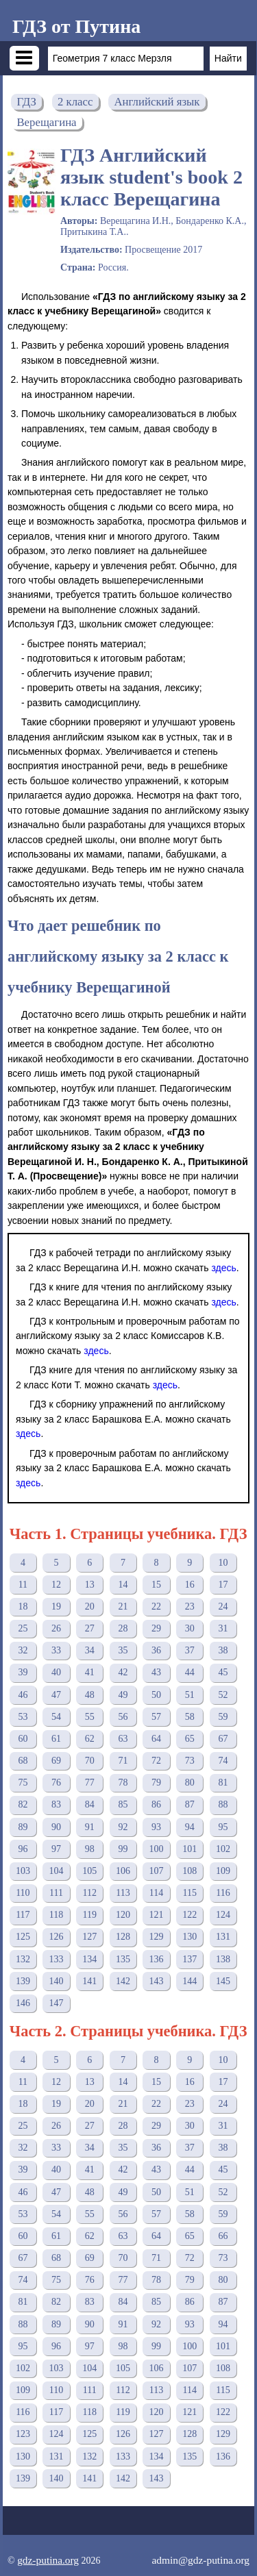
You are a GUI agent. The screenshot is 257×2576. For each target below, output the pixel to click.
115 (190, 1893)
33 (56, 1650)
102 (223, 1849)
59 (223, 1717)
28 (122, 1628)
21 (122, 1606)
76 (56, 1782)
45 (223, 1672)
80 (190, 1782)
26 (56, 1628)
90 (56, 1827)
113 (123, 1893)
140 (56, 1981)
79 (156, 1782)
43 (156, 1672)
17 (223, 1584)
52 (223, 1695)
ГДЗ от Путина (76, 26)
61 (56, 1739)
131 (223, 1936)
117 (22, 1915)
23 (190, 1606)
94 (190, 1827)
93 (156, 1827)
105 (89, 1871)
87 (190, 1804)
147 (56, 2003)
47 (56, 1695)
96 (22, 1849)
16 (190, 1584)
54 (56, 1717)
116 (223, 1893)
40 (56, 1672)
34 (90, 1650)
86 (156, 1804)
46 (22, 1695)
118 (56, 1915)
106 (123, 1871)
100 (156, 1849)
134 (89, 1959)
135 (123, 1959)
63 (122, 1739)
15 (156, 1584)
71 (122, 1760)
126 (56, 1936)
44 (190, 1672)
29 (156, 1628)
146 (23, 2003)
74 (223, 1760)
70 (90, 1760)
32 (22, 1650)
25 (22, 1628)
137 (189, 1959)
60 (22, 1739)
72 (156, 1760)
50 (156, 1695)
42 (122, 1672)
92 (122, 1827)
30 (190, 1628)
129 (156, 1936)
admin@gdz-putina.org (200, 2560)
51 (190, 1695)
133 (56, 1959)
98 (90, 1849)
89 (22, 1827)
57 (156, 1717)
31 (223, 1628)
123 (23, 2434)
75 (22, 1782)
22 (156, 1606)
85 (122, 1804)
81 (223, 1782)
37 (190, 1650)
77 (90, 1782)
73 (190, 1760)
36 (156, 1650)
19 (56, 1606)
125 (23, 1936)
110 (22, 1893)
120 (123, 1915)
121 (156, 1915)
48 (90, 1695)
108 (189, 1871)
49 (122, 1695)
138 (223, 1959)
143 (156, 1981)
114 (156, 1893)
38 (223, 1650)
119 (89, 1915)
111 (56, 1893)
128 (123, 1936)
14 (122, 1584)
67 (223, 1739)
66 (223, 2236)
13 (90, 1584)
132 (23, 1959)
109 (223, 1871)
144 (189, 1981)
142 (123, 1981)
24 (223, 1606)
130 (189, 1936)
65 (190, 1739)
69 (56, 1760)
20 (90, 1606)
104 (56, 1871)
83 (56, 1804)
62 (90, 1739)
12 (56, 1584)
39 (22, 1672)
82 (22, 1804)
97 (56, 1849)
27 (90, 1628)
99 (122, 1849)
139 (23, 1981)
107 (156, 1871)
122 (189, 1915)
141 (89, 1981)
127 (89, 1936)
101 (189, 1849)
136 (156, 1959)
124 (223, 1915)
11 (23, 1584)
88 (223, 1804)
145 (223, 1981)
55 (90, 1717)
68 (22, 1760)
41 (90, 1672)
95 (223, 1827)
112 (89, 1893)
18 (22, 1606)
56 (122, 1717)
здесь (223, 1267)
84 (90, 1804)
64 (156, 1739)
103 (23, 1871)
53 (22, 1717)
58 (190, 1717)
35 (122, 1650)
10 (223, 1563)
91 (90, 1827)
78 (122, 1782)
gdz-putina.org (48, 2560)
